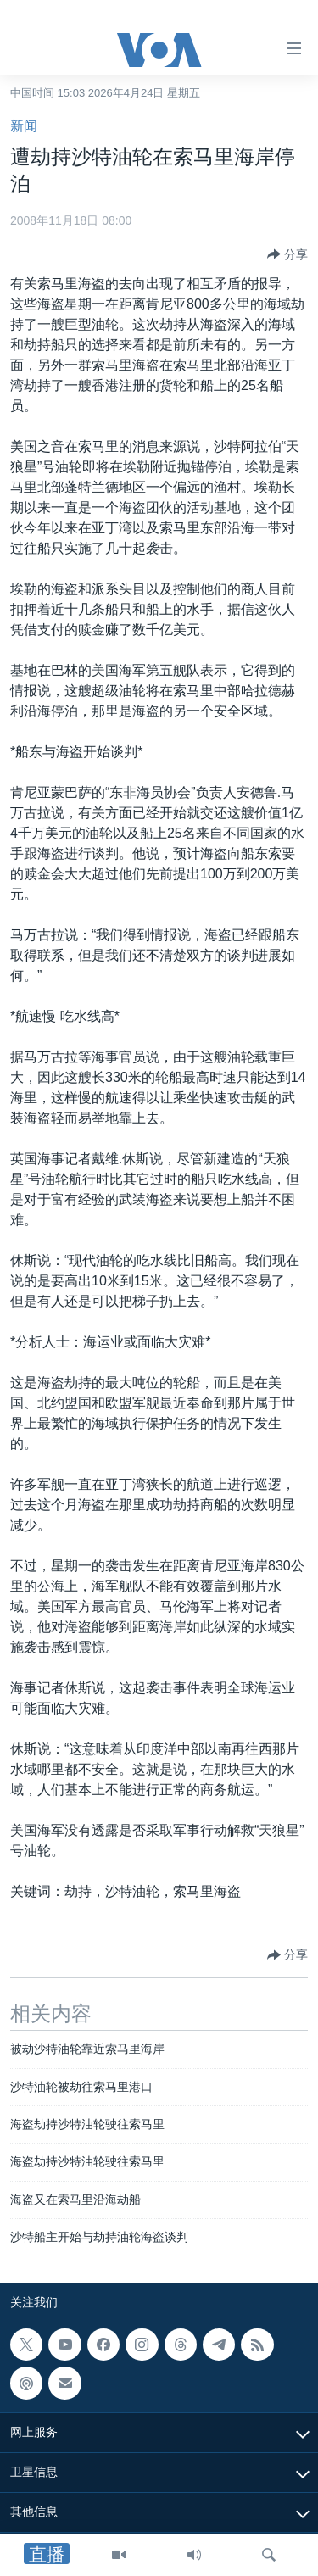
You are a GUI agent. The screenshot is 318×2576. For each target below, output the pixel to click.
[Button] (287, 254)
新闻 (23, 126)
